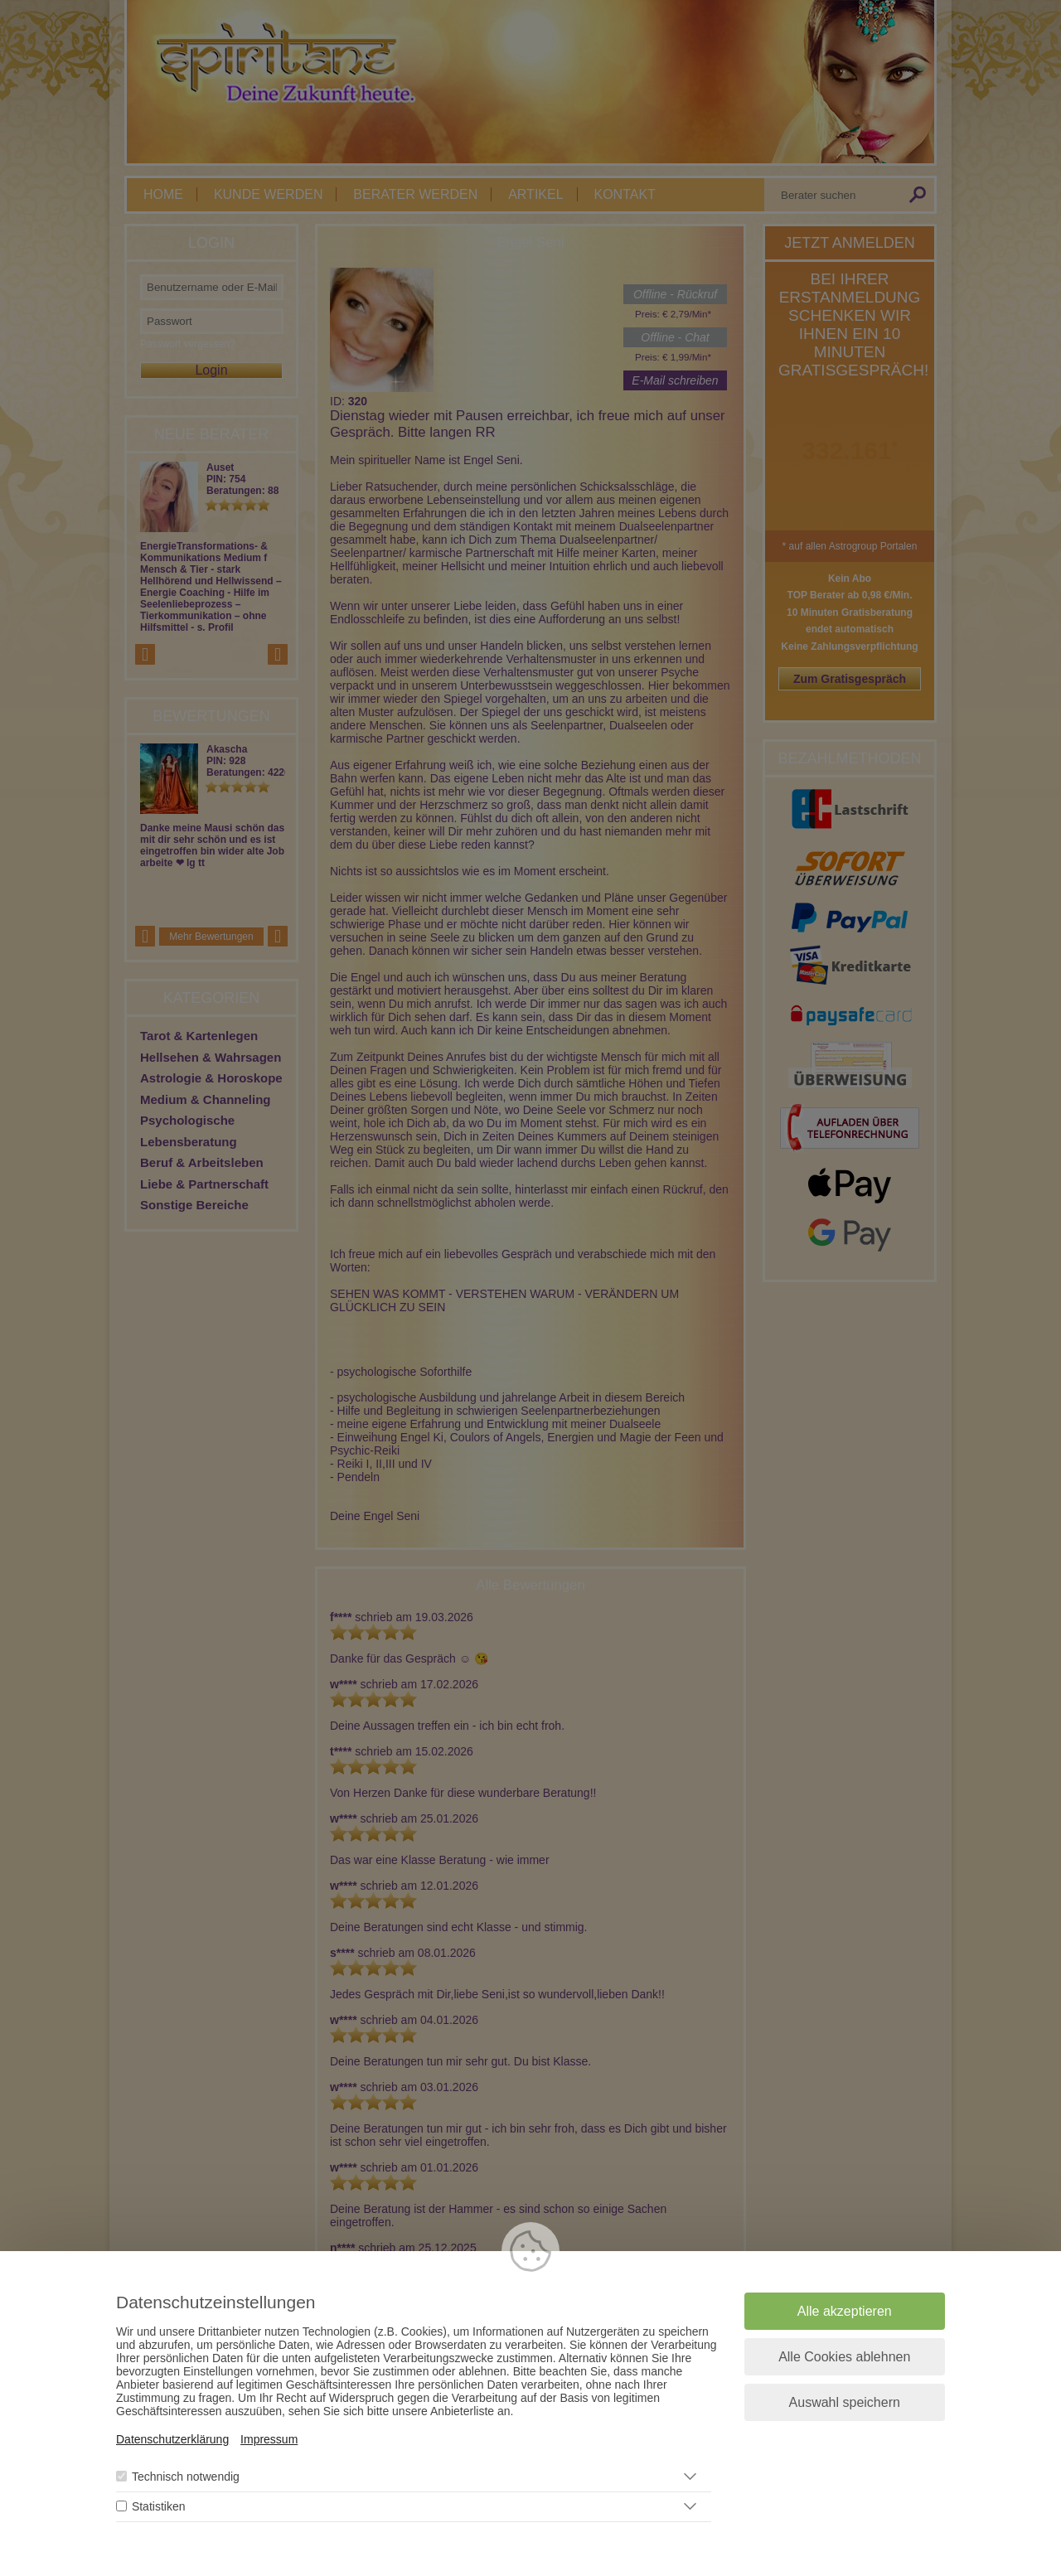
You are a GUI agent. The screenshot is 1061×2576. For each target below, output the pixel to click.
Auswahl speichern (844, 2403)
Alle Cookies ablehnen (844, 2358)
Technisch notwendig (186, 2477)
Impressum (269, 2440)
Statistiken (159, 2507)
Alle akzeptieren (844, 2312)
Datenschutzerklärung (172, 2440)
